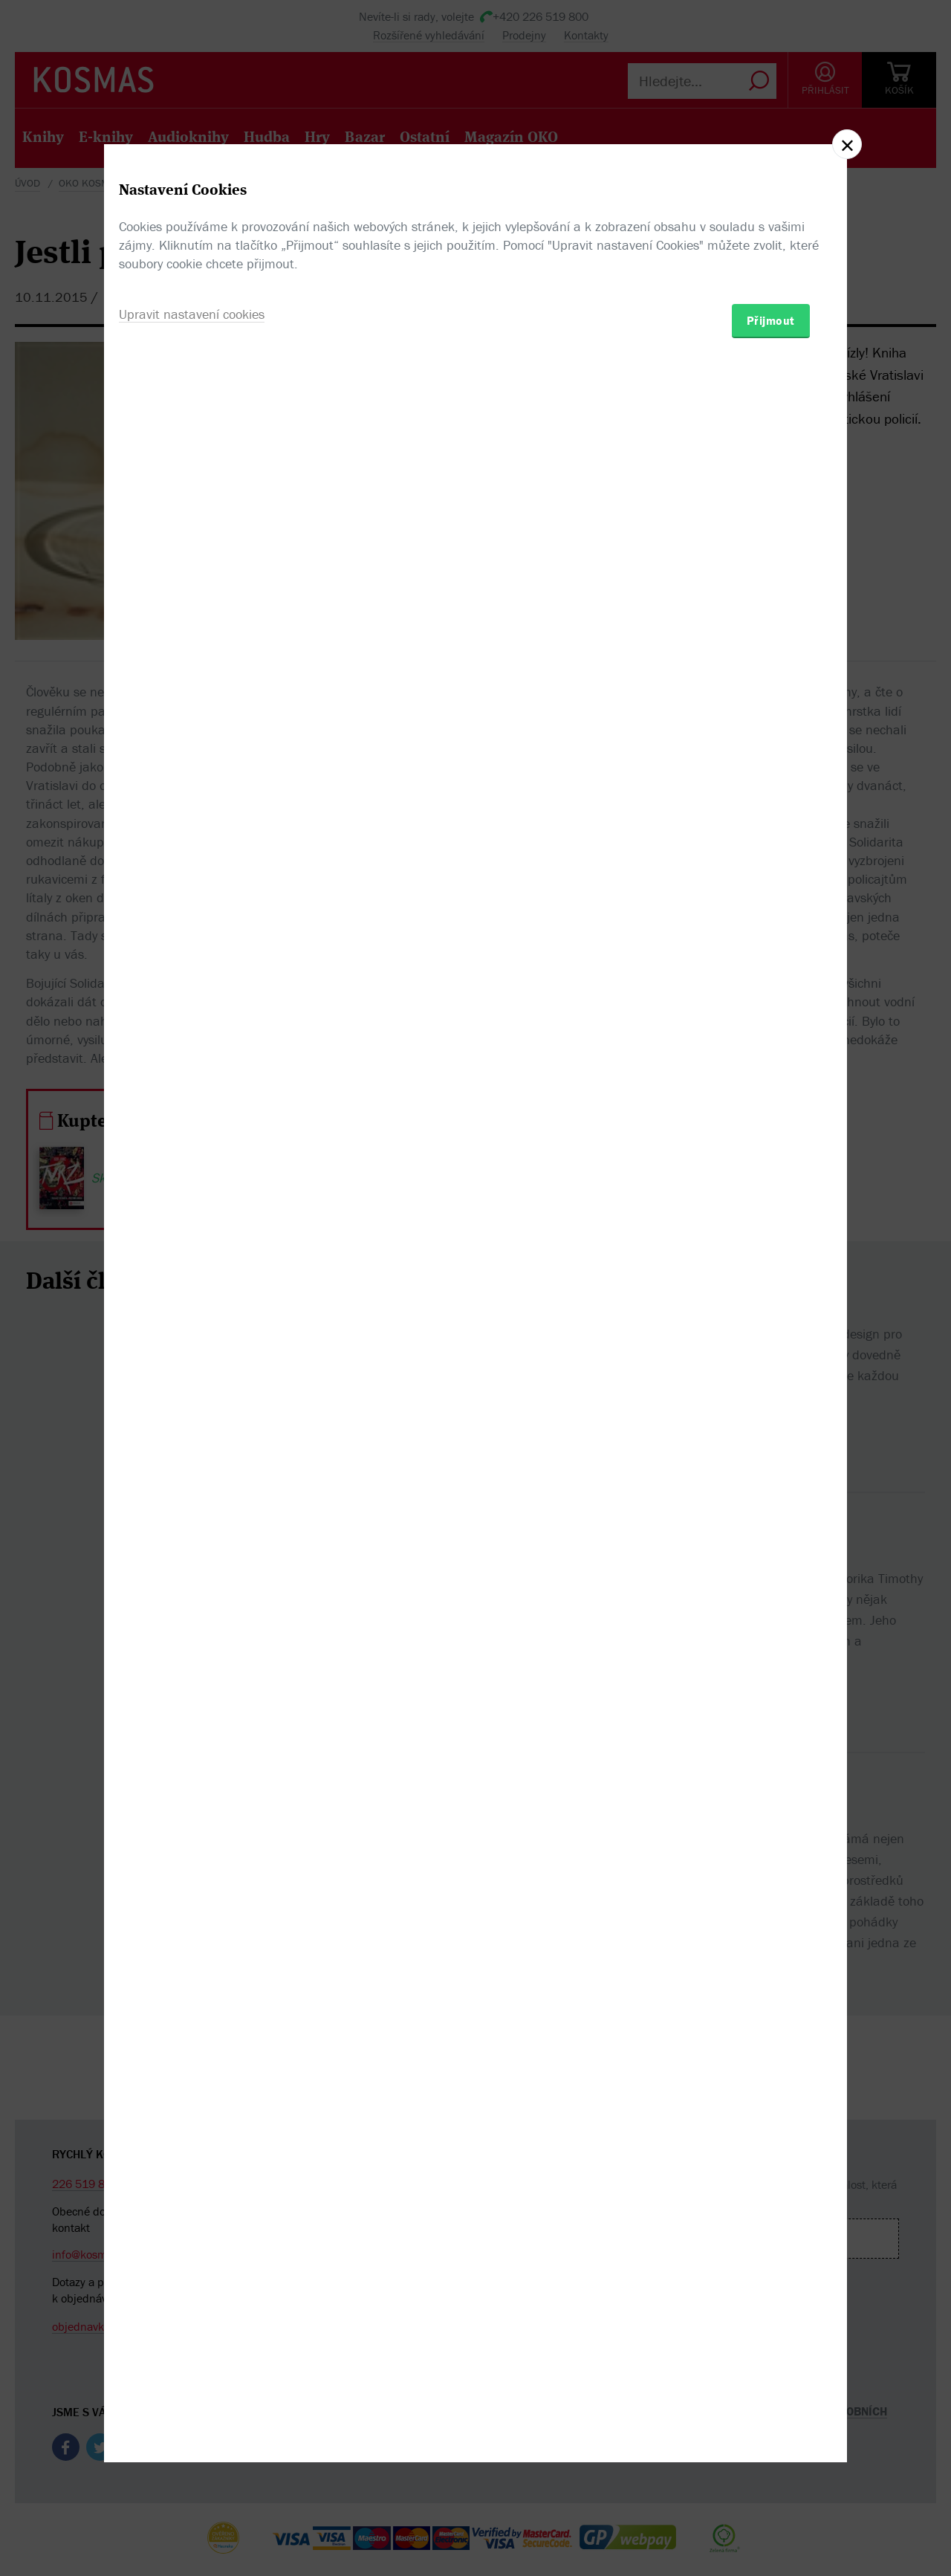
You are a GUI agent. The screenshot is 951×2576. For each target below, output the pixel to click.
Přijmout (771, 1375)
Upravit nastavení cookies (191, 1368)
